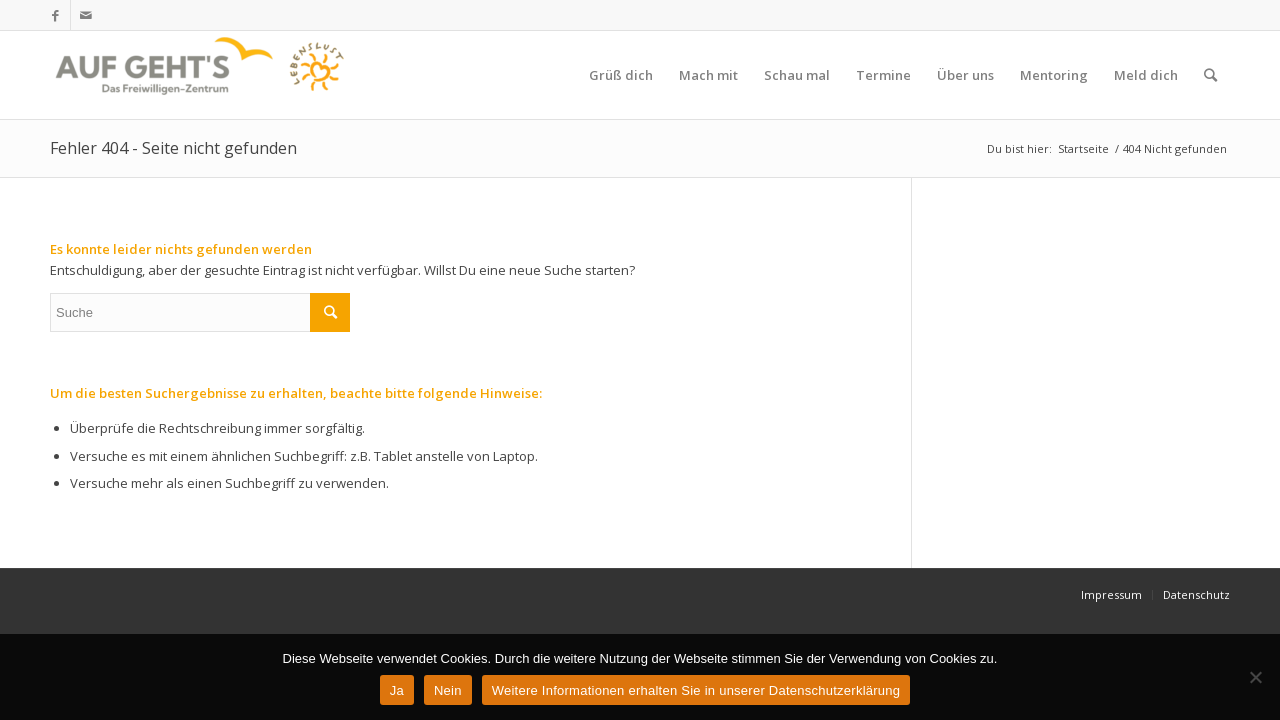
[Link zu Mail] (86, 15)
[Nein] (1255, 677)
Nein (448, 690)
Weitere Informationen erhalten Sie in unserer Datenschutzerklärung (696, 690)
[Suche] (1210, 75)
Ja (397, 690)
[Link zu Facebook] (55, 15)
